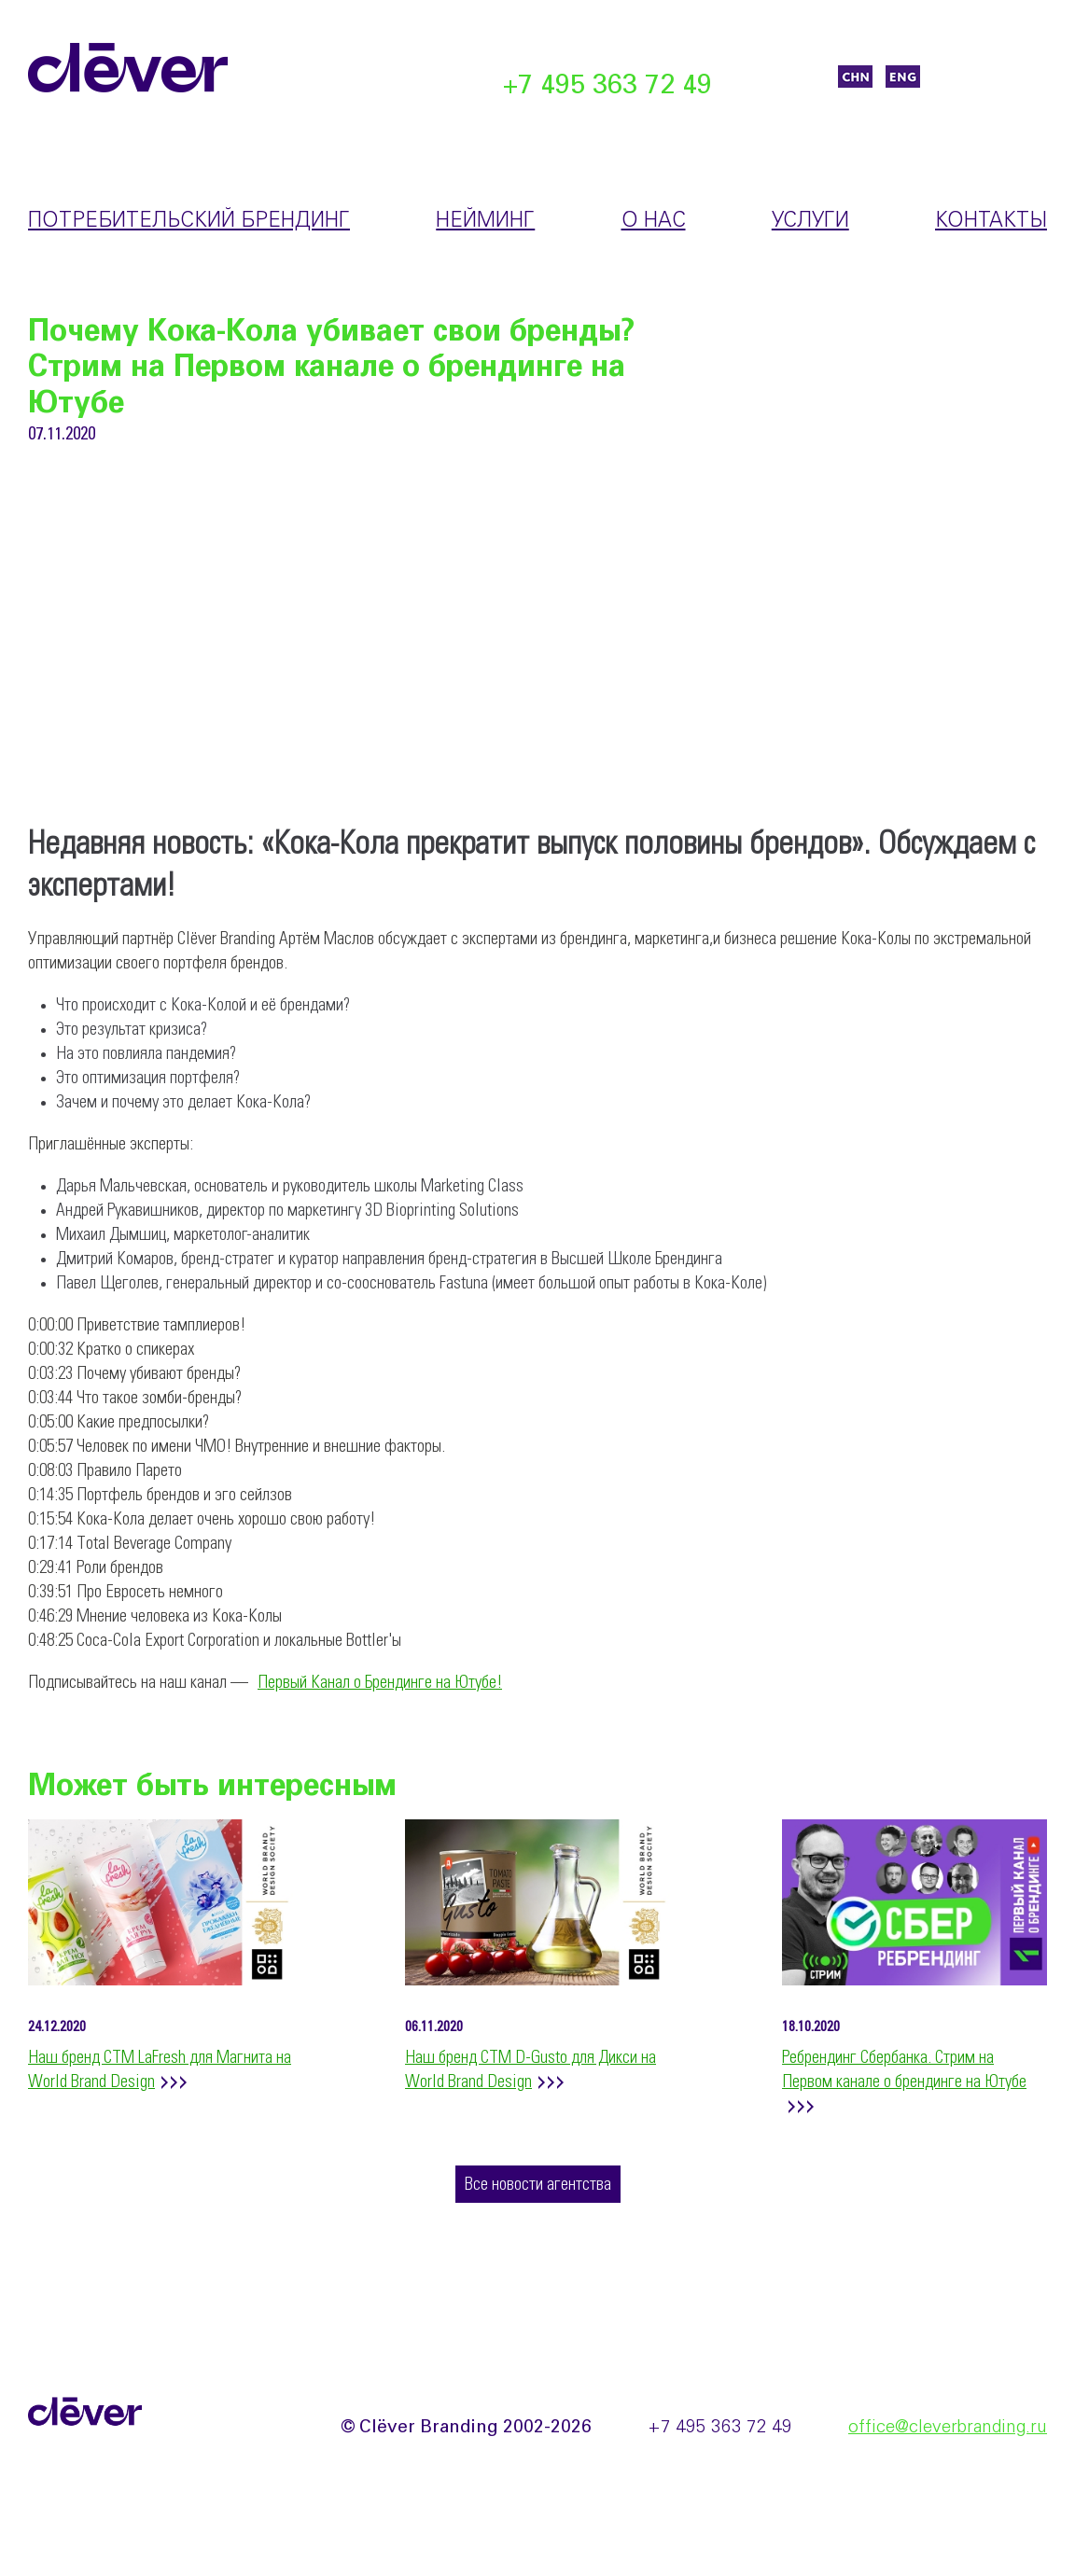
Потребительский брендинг (189, 221)
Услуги (810, 221)
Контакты (991, 221)
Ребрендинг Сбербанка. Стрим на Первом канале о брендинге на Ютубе (904, 2070)
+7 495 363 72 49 (607, 86)
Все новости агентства (538, 2185)
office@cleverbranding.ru (947, 2427)
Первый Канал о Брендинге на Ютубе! (380, 1683)
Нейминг (485, 221)
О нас (653, 221)
